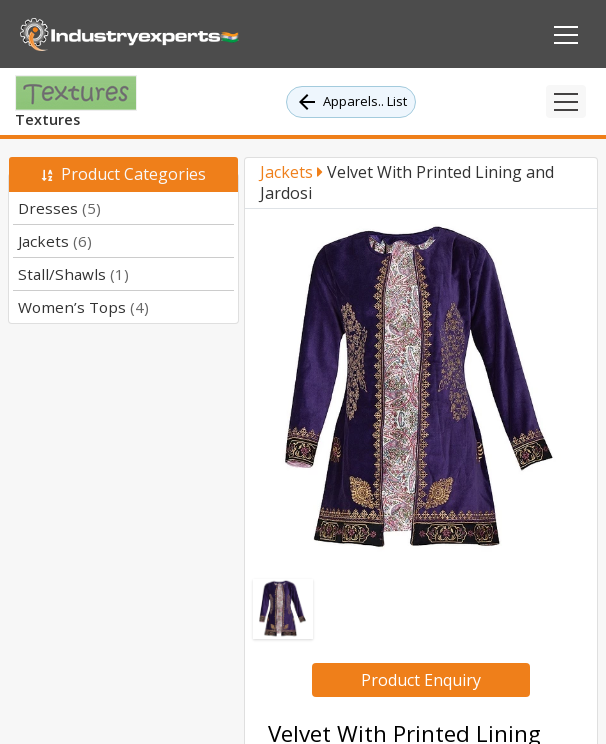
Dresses (59, 208)
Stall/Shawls (73, 274)
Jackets (55, 241)
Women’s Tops (83, 307)
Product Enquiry (421, 680)
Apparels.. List (351, 102)
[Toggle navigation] (566, 101)
